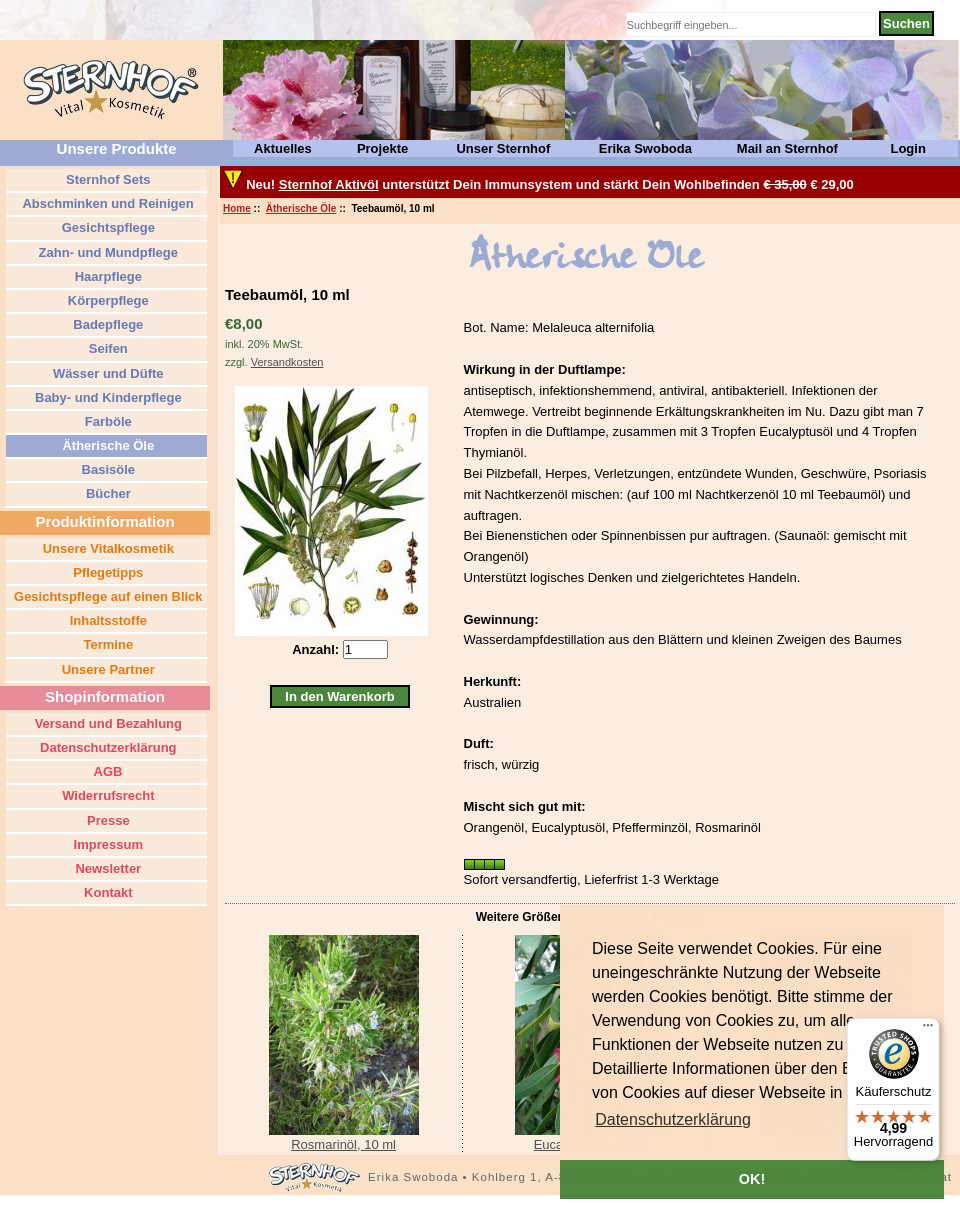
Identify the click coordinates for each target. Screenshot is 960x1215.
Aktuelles (283, 148)
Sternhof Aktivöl (329, 184)
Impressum (106, 844)
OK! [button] (752, 1179)
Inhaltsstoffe (106, 620)
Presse (106, 820)
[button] (673, 1120)
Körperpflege (106, 300)
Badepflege (107, 324)
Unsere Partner (106, 669)
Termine (106, 644)
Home (237, 208)
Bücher (106, 493)
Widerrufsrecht (107, 795)
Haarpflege (106, 276)
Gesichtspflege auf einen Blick (106, 596)
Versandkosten (287, 362)
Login (907, 148)
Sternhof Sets (106, 179)
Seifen (106, 348)
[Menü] (928, 1030)
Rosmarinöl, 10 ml (343, 1144)
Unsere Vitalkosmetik (106, 548)
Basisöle (106, 469)
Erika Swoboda (645, 148)
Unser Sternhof (503, 148)
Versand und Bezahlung (106, 723)
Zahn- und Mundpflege (106, 252)
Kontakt (107, 892)
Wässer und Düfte (106, 373)
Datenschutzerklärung (106, 747)
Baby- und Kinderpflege (106, 397)
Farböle (106, 421)
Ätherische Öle (301, 208)
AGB (106, 771)
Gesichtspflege (106, 227)
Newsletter (106, 868)
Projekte (382, 148)
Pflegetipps (107, 572)
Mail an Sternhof (787, 148)
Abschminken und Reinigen (106, 203)
